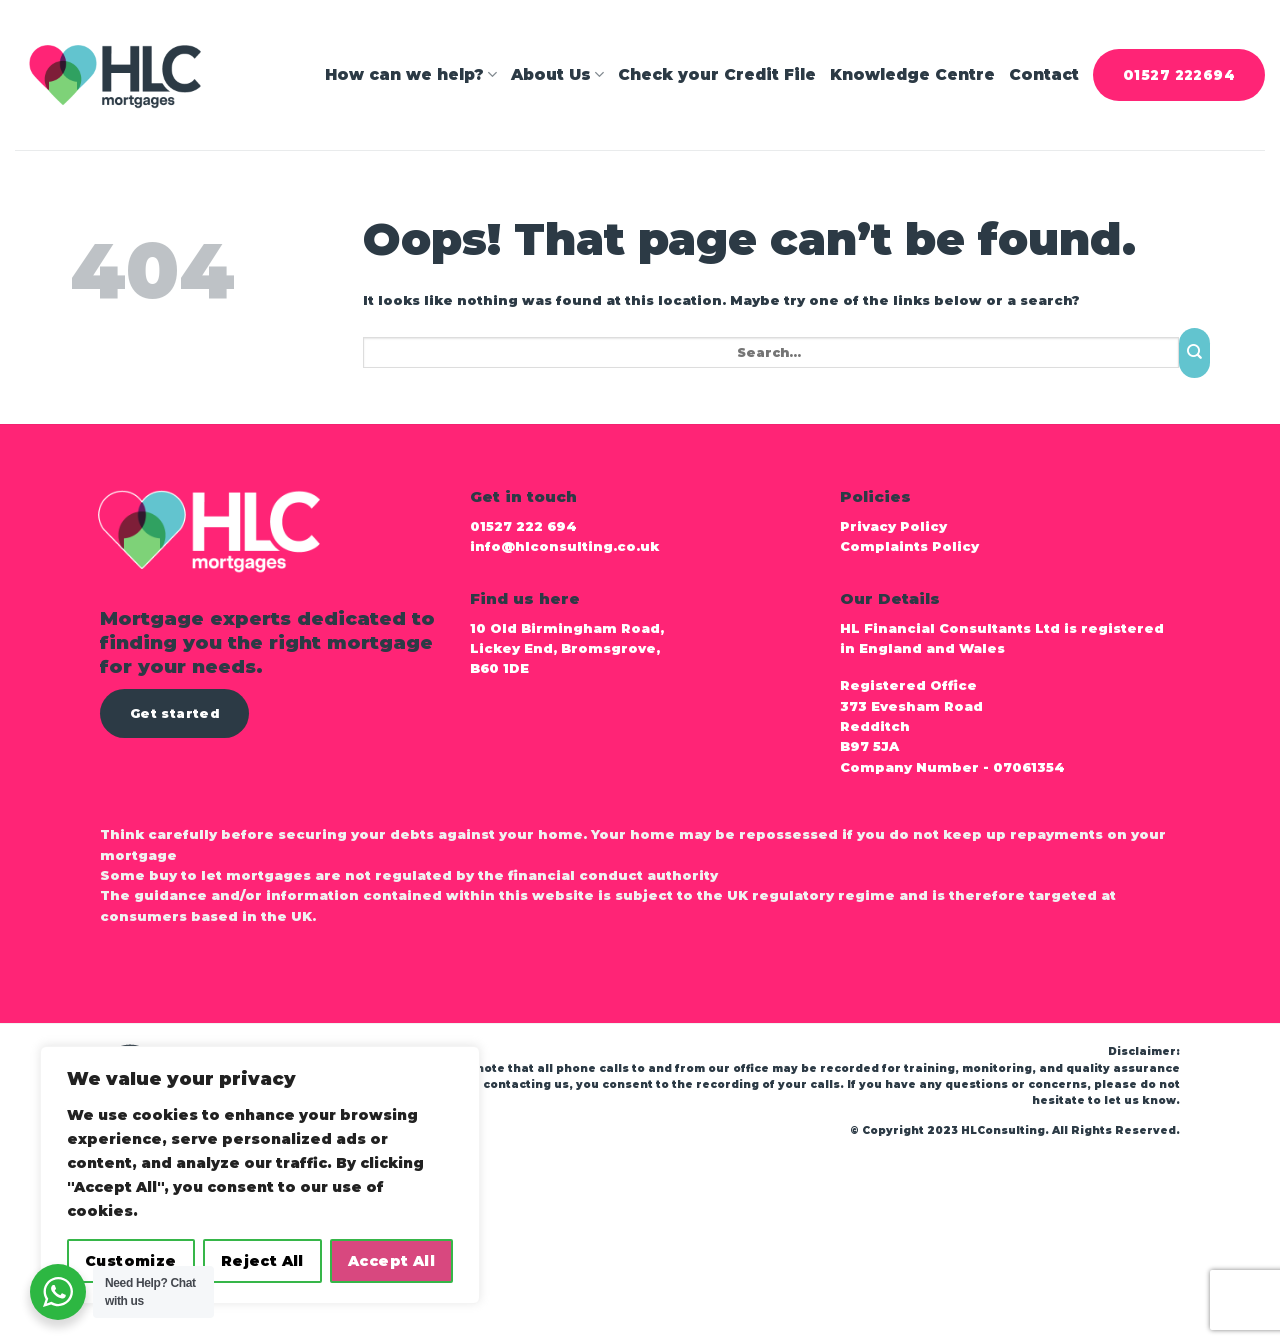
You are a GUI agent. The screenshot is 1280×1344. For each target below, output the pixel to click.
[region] (260, 1175)
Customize (131, 1261)
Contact (1044, 74)
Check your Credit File (717, 74)
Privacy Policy (893, 526)
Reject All (262, 1261)
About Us (557, 75)
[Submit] (1194, 353)
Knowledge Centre (912, 74)
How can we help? (411, 75)
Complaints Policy (913, 546)
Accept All (391, 1261)
